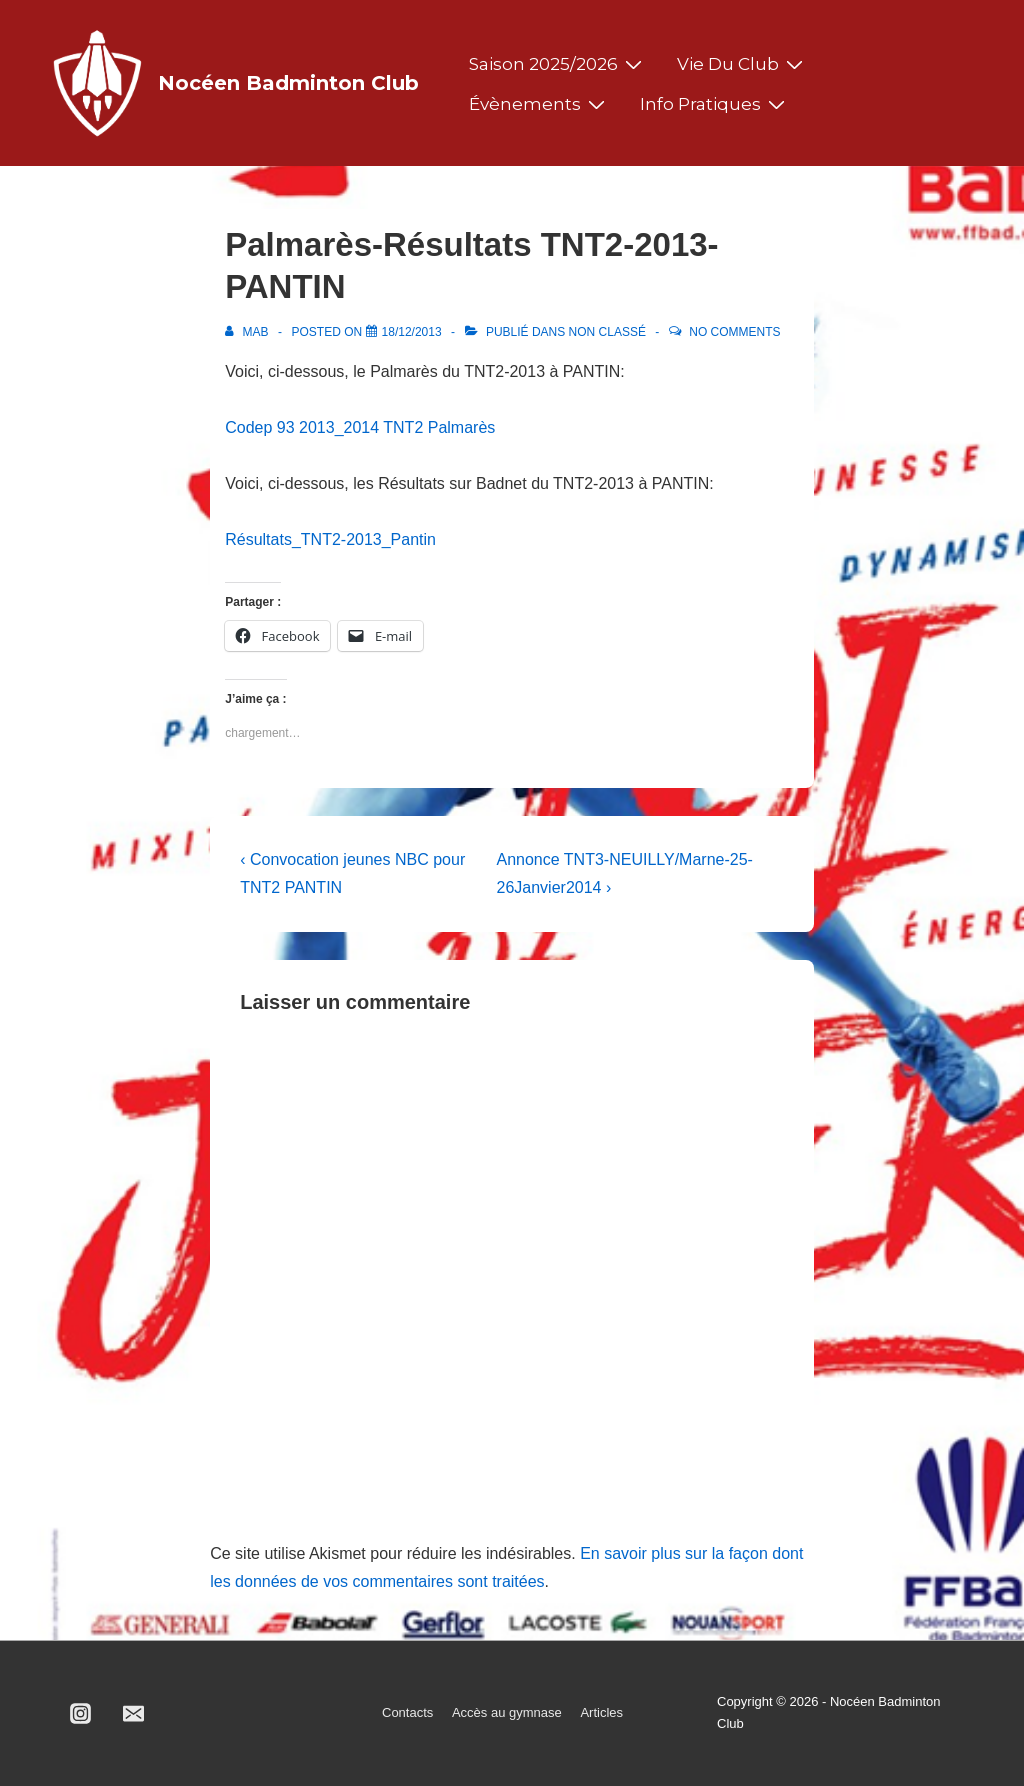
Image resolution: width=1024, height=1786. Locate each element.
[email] (134, 1713)
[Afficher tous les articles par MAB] (248, 332)
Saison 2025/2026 (558, 64)
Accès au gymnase (507, 1712)
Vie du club (742, 64)
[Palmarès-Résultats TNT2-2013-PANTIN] (412, 332)
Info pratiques (715, 104)
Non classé (607, 332)
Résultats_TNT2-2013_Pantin (330, 539)
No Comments (734, 332)
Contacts (407, 1712)
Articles (601, 1712)
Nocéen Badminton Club (288, 83)
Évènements (539, 104)
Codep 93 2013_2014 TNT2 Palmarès (360, 427)
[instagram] (81, 1713)
